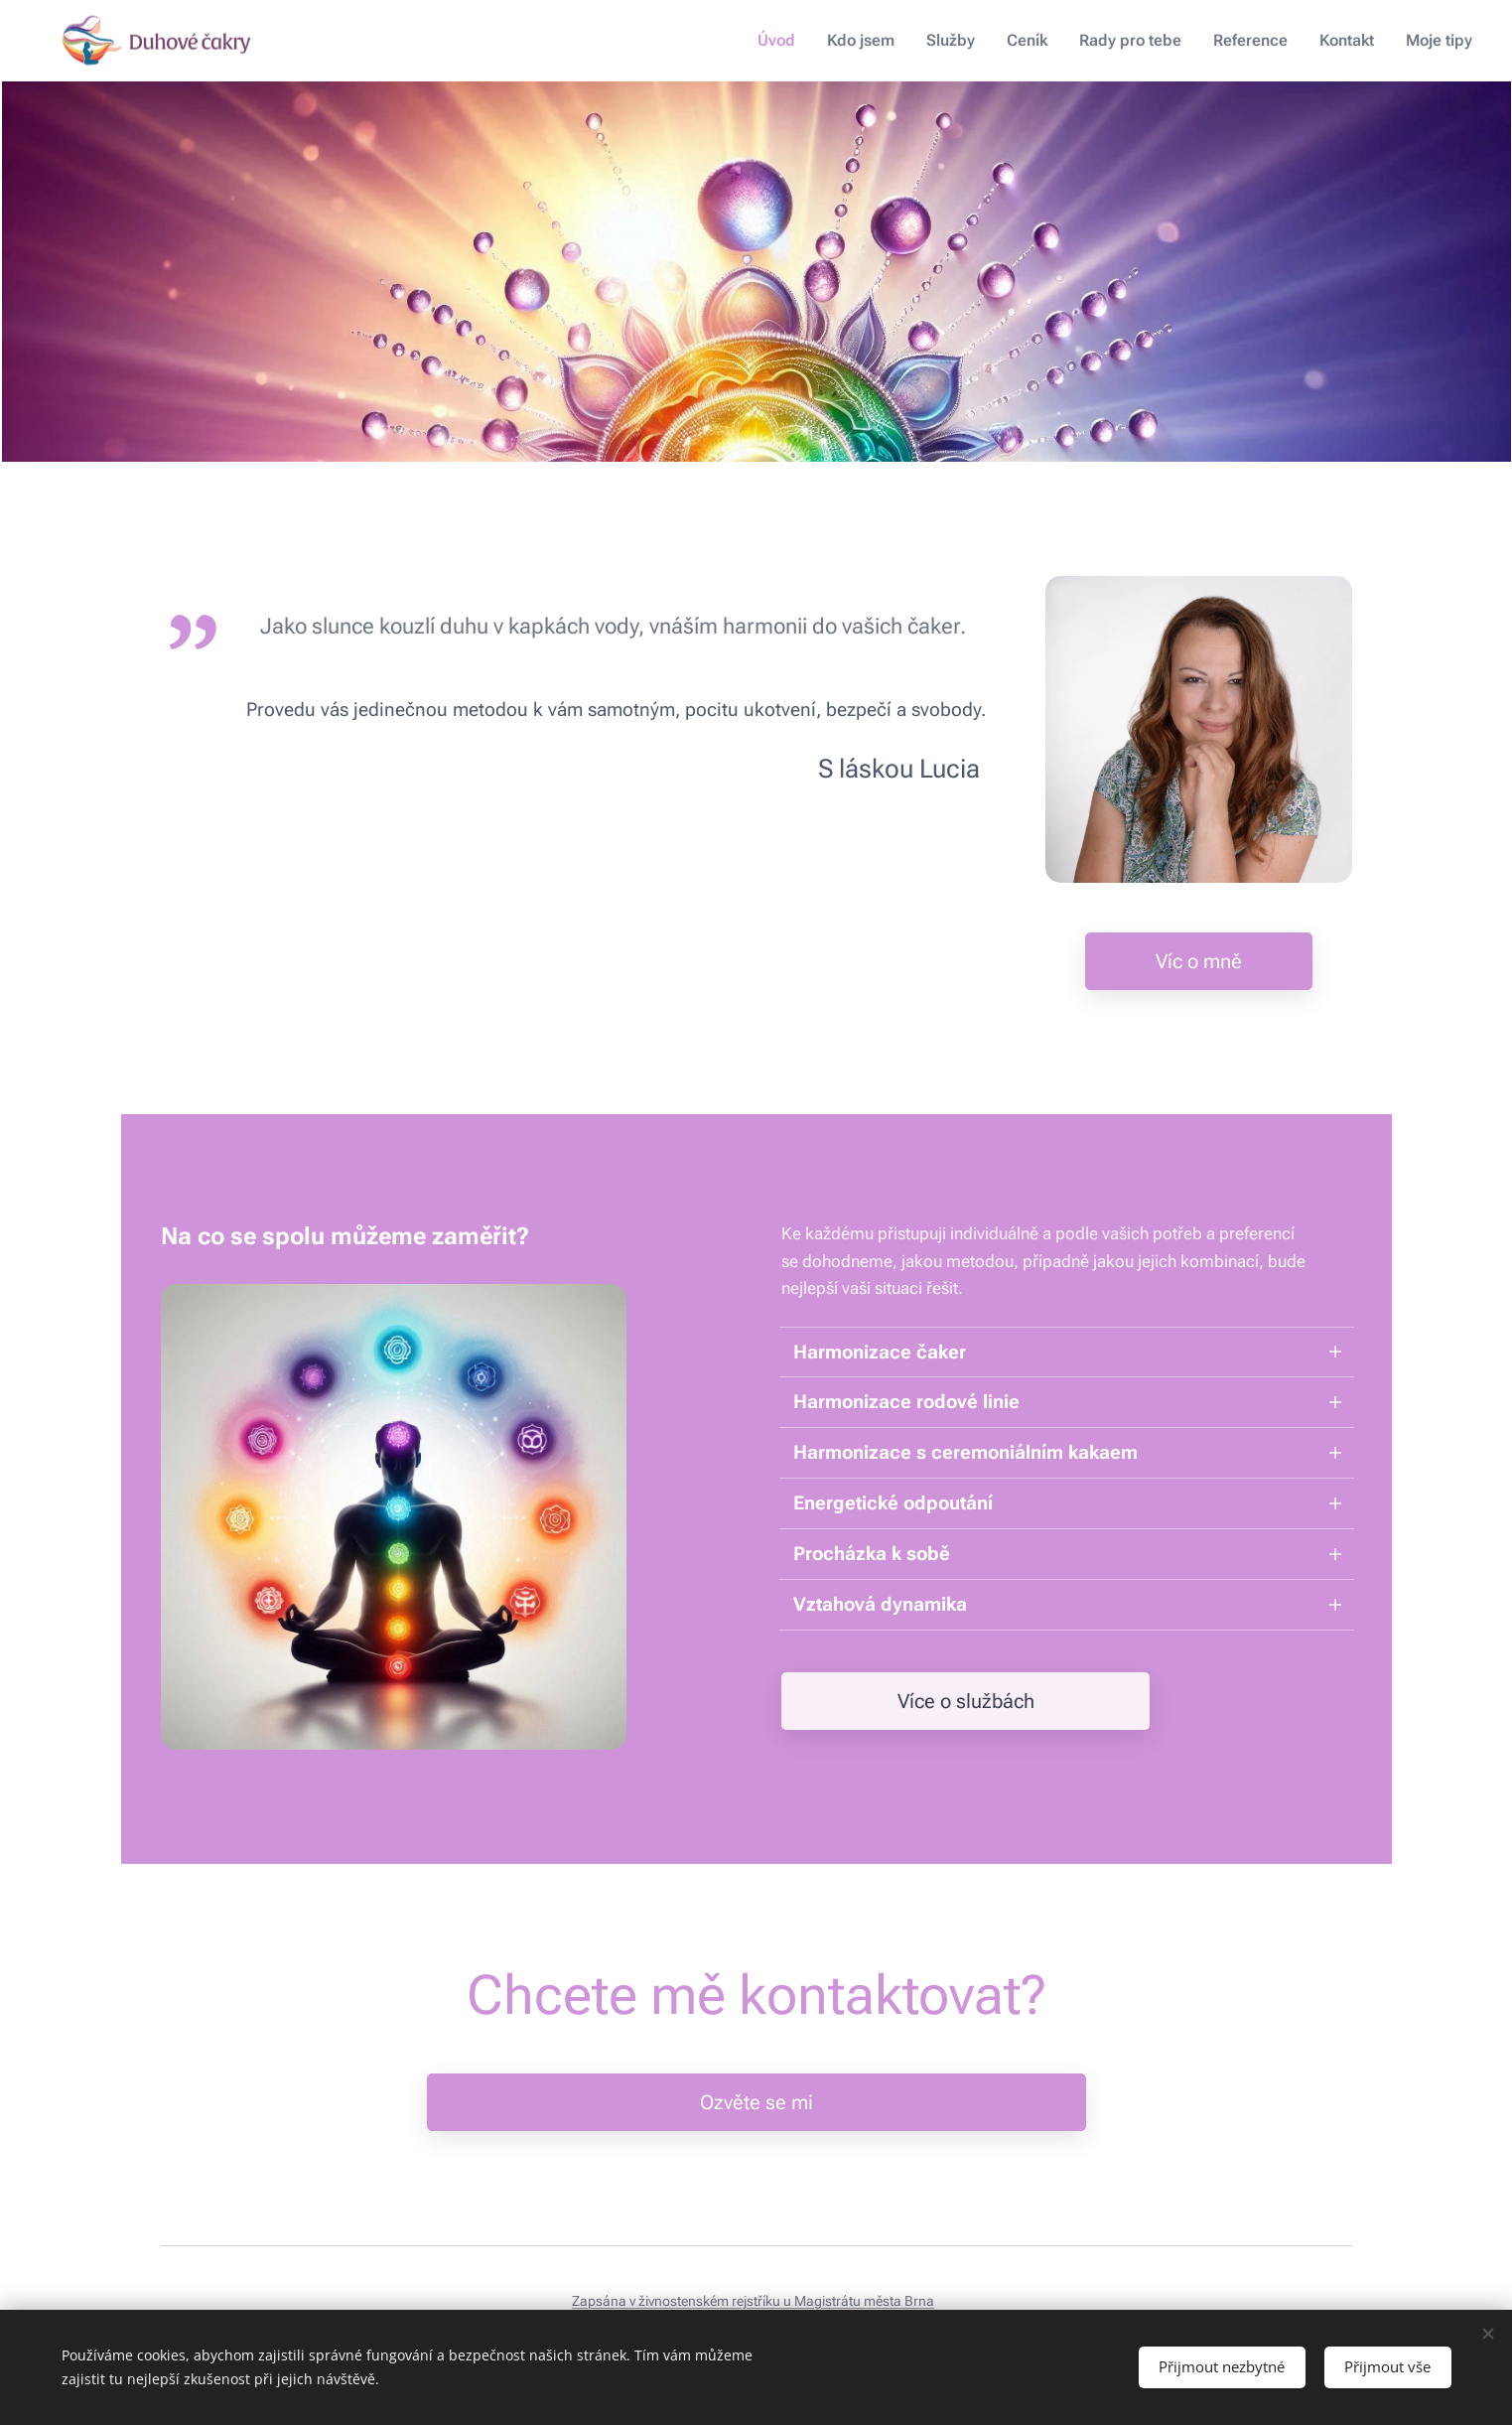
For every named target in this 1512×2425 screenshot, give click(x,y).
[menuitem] (798, 41)
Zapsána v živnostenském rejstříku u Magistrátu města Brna (753, 2301)
